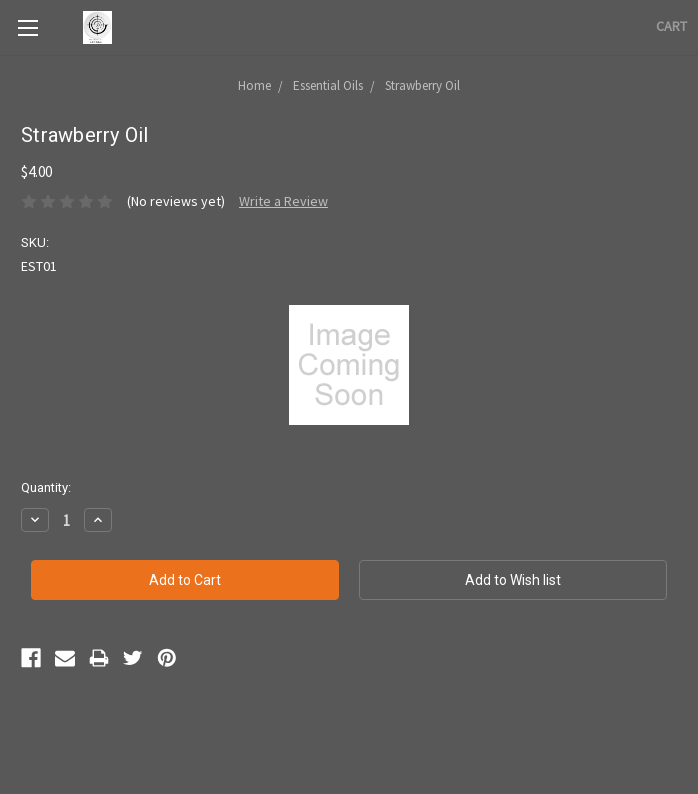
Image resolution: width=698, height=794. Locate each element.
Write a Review (283, 201)
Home (254, 85)
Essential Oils (328, 85)
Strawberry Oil (422, 85)
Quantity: (46, 487)
